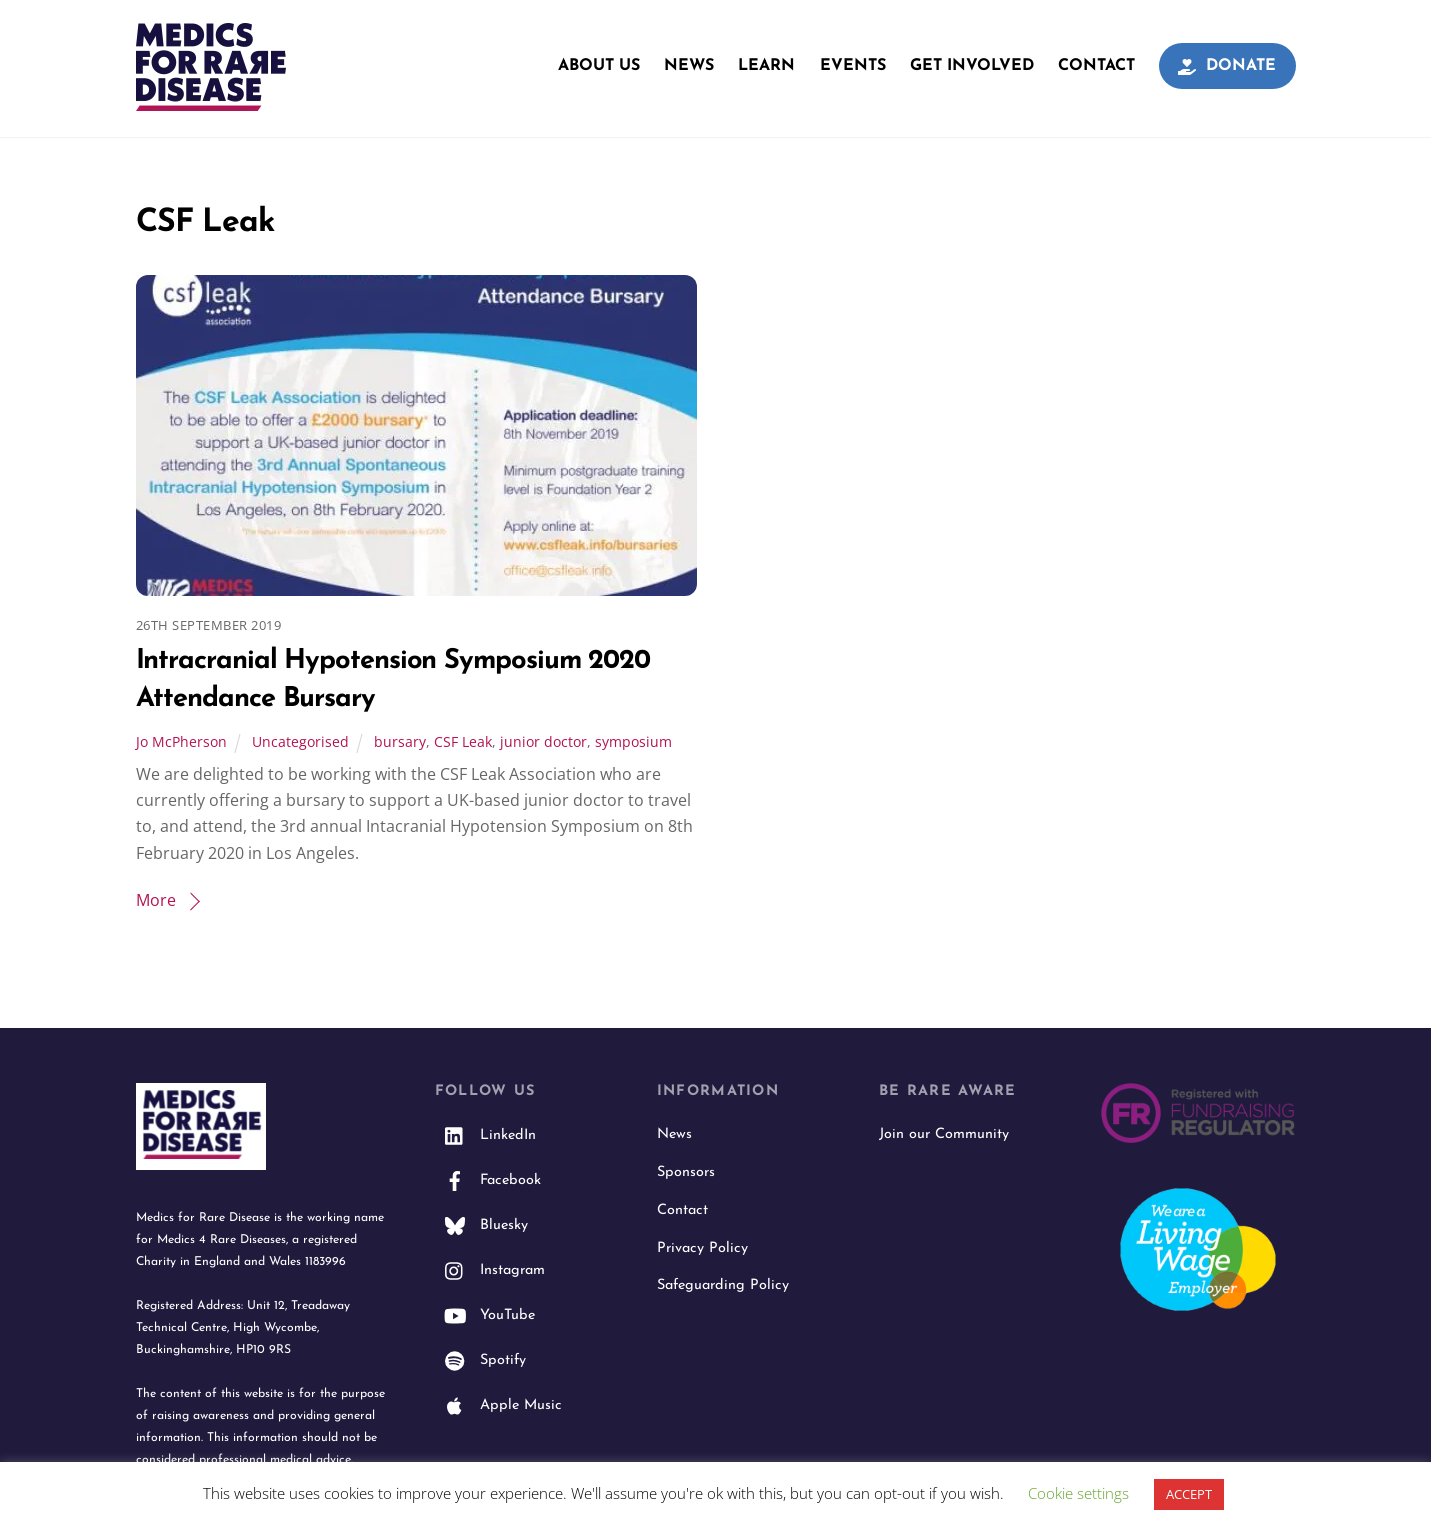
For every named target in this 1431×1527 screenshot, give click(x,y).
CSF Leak (463, 741)
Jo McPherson (181, 741)
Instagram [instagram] (490, 1270)
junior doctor (543, 741)
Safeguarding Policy (723, 1285)
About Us (599, 66)
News (689, 66)
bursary (400, 741)
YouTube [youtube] (485, 1315)
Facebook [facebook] (488, 1180)
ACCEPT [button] (1189, 1494)
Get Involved (972, 66)
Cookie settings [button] (1078, 1493)
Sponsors (686, 1172)
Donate (1227, 66)
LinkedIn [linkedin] (485, 1135)
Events (853, 66)
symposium (633, 741)
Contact (1096, 66)
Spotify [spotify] (480, 1360)
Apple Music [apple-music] (498, 1405)
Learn (766, 66)
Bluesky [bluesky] (481, 1225)
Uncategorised (300, 741)
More (156, 900)
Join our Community (944, 1134)
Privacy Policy (702, 1248)
